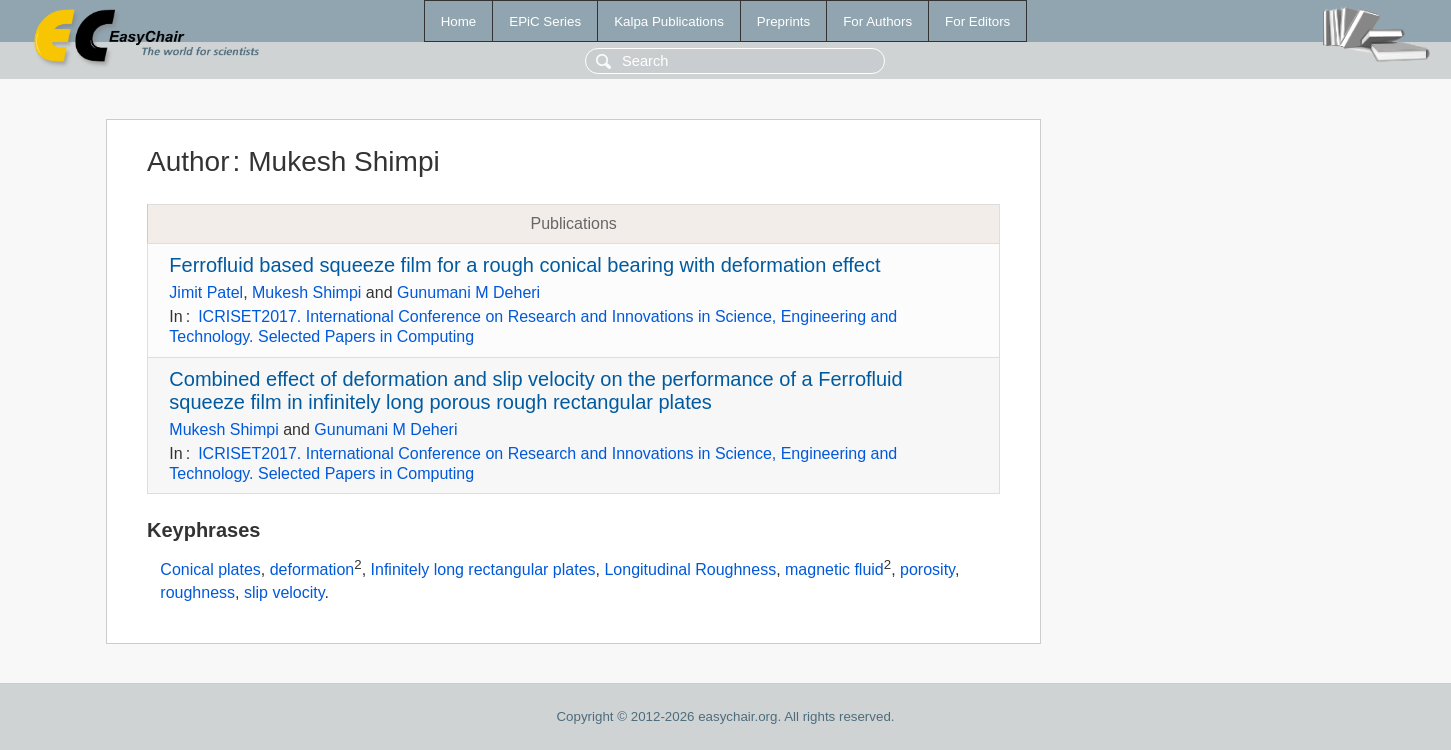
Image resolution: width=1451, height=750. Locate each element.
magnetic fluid (834, 570)
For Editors (977, 21)
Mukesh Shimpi (306, 292)
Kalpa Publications (669, 21)
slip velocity (284, 592)
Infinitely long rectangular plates (483, 570)
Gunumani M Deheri (468, 292)
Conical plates (210, 570)
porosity (927, 570)
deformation (312, 570)
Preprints (783, 21)
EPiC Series (545, 21)
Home (459, 21)
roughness (197, 592)
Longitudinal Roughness (690, 570)
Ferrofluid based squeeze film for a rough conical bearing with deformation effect (524, 265)
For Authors (877, 21)
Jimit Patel (206, 292)
